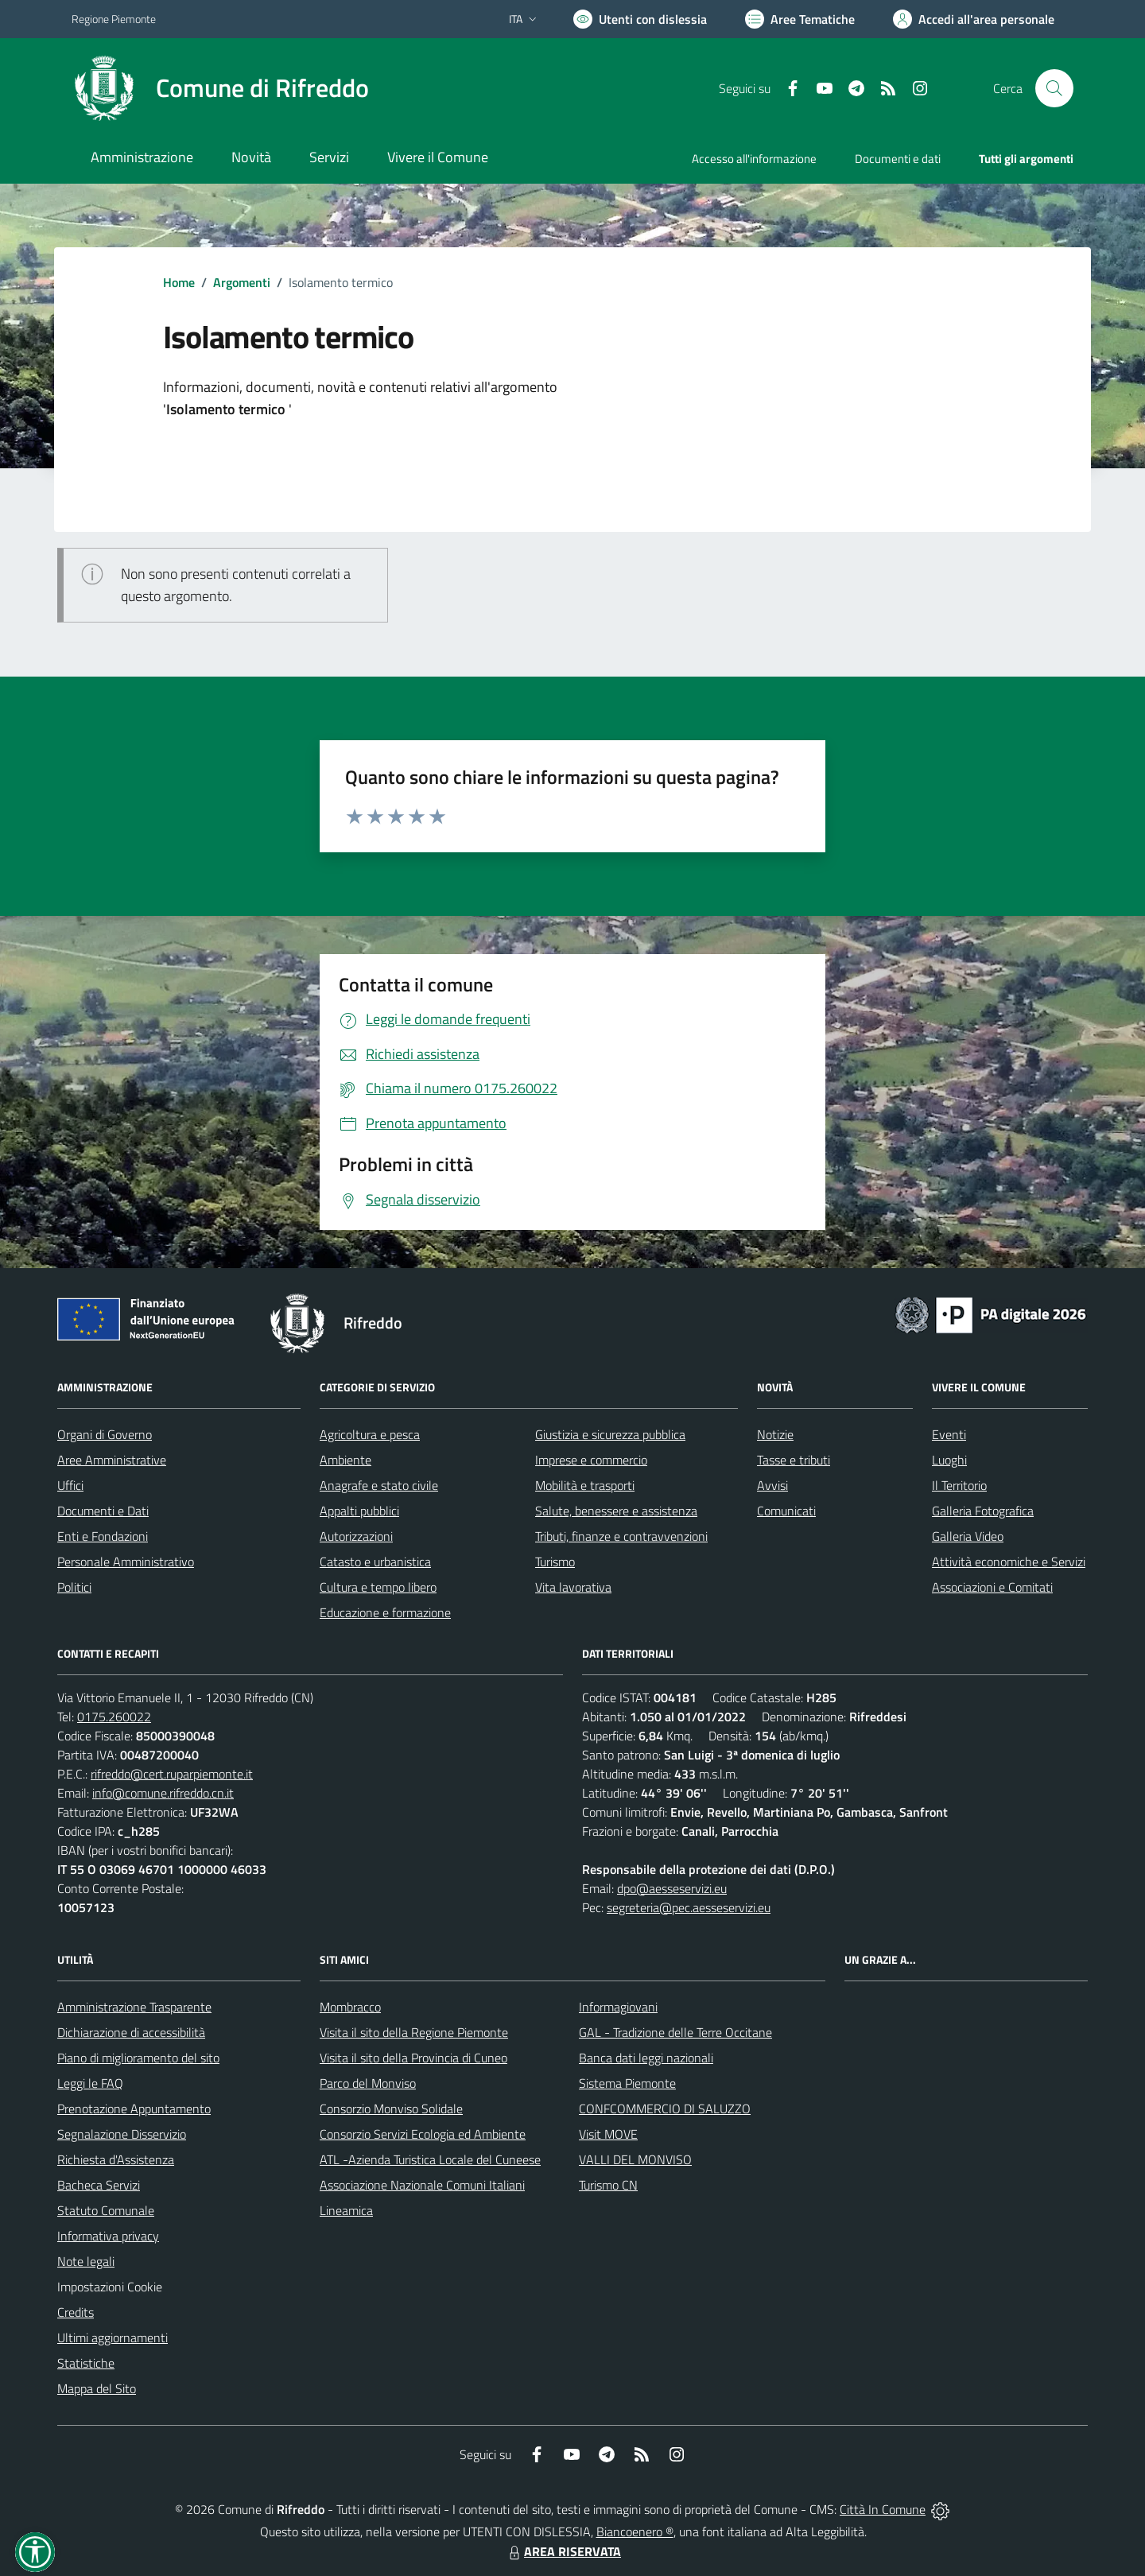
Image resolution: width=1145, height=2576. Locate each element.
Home (179, 282)
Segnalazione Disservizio (121, 2133)
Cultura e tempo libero (378, 1586)
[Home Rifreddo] (220, 88)
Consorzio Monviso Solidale (391, 2108)
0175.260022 (114, 1716)
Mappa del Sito (96, 2388)
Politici (74, 1586)
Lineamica (346, 2210)
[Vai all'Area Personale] (973, 19)
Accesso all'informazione (754, 158)
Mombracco (350, 2006)
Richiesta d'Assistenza (115, 2159)
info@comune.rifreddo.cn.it (163, 1792)
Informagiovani (618, 2006)
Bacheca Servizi (98, 2184)
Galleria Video (967, 1536)
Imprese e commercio (591, 1459)
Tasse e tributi (793, 1459)
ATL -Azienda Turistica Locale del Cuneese (430, 2159)
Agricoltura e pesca (370, 1434)
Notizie (775, 1434)
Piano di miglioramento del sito (138, 2057)
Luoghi (949, 1459)
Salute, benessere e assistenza (616, 1510)
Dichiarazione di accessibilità (131, 2032)
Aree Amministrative (111, 1459)
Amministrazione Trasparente (134, 2006)
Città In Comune (883, 2509)
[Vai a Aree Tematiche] (800, 19)
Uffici (70, 1485)
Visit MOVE (608, 2133)
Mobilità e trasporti (585, 1485)
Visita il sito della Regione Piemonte (414, 2032)
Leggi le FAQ (90, 2083)
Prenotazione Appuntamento (134, 2108)
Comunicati (786, 1510)
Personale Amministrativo (125, 1561)
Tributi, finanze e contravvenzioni (621, 1536)
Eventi (949, 1434)
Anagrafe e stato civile (379, 1485)
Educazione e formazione (385, 1612)
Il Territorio (959, 1485)
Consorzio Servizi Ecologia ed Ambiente (423, 2133)
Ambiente (345, 1459)
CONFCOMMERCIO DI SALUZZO (665, 2108)
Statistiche (85, 2362)
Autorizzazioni (356, 1536)
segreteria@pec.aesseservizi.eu (688, 1907)
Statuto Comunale (105, 2210)
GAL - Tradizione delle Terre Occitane (675, 2032)
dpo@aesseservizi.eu (672, 1888)
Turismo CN (608, 2184)
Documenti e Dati (103, 1510)
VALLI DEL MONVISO (635, 2159)
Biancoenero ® (634, 2531)
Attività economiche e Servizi (1008, 1561)
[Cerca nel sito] (1054, 88)
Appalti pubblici (359, 1510)
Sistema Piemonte (627, 2083)
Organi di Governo (104, 1434)
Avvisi (772, 1485)
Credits (75, 2312)
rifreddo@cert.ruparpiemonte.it (172, 1773)
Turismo (555, 1561)
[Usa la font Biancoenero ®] (640, 19)
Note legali (85, 2261)
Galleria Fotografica (983, 1510)
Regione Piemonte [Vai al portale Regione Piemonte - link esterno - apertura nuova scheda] (114, 18)
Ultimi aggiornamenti (112, 2337)
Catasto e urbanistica (375, 1561)
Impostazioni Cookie (109, 2286)
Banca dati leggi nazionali (646, 2057)
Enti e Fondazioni (102, 1536)
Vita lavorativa (573, 1586)
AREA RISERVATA (563, 2551)
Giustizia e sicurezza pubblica (610, 1434)
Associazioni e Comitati (992, 1586)
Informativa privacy (108, 2235)
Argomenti (241, 282)
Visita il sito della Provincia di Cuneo (413, 2057)
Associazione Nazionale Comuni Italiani (422, 2184)
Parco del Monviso (368, 2083)
